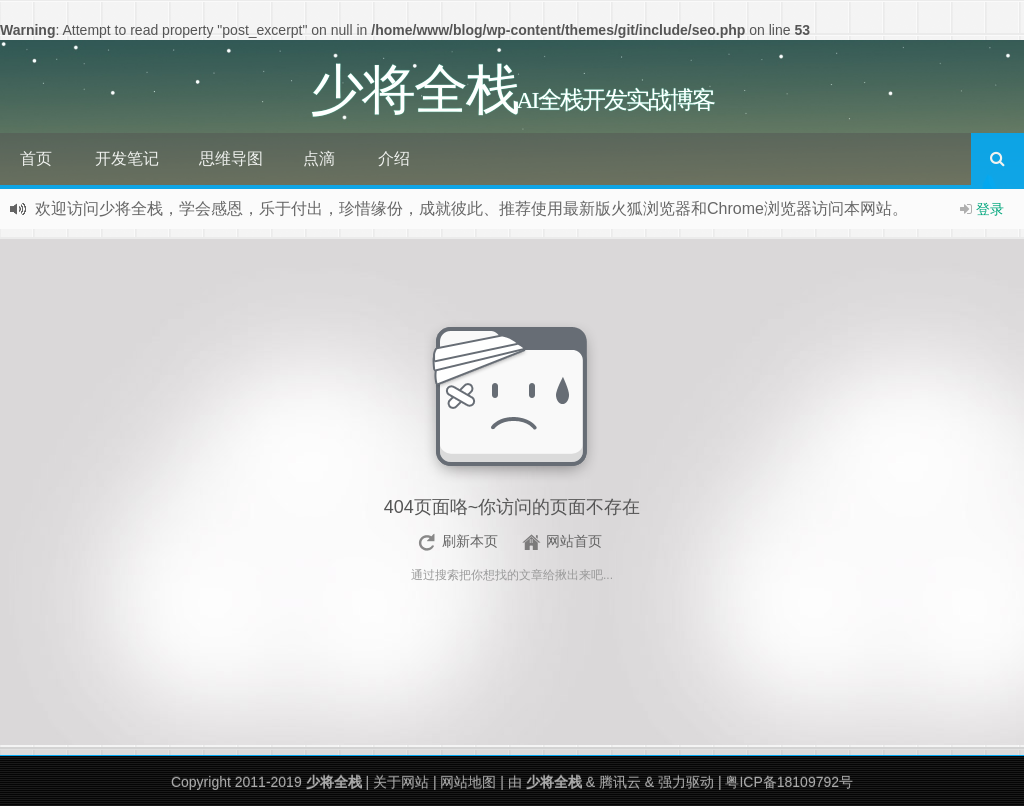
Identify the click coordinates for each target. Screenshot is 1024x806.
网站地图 (468, 782)
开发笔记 (127, 158)
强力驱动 (686, 782)
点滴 (319, 158)
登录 (990, 209)
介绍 (394, 158)
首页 (36, 158)
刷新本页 (470, 541)
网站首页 (574, 541)
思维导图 (231, 158)
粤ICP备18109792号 (789, 782)
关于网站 (401, 782)
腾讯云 (620, 782)
